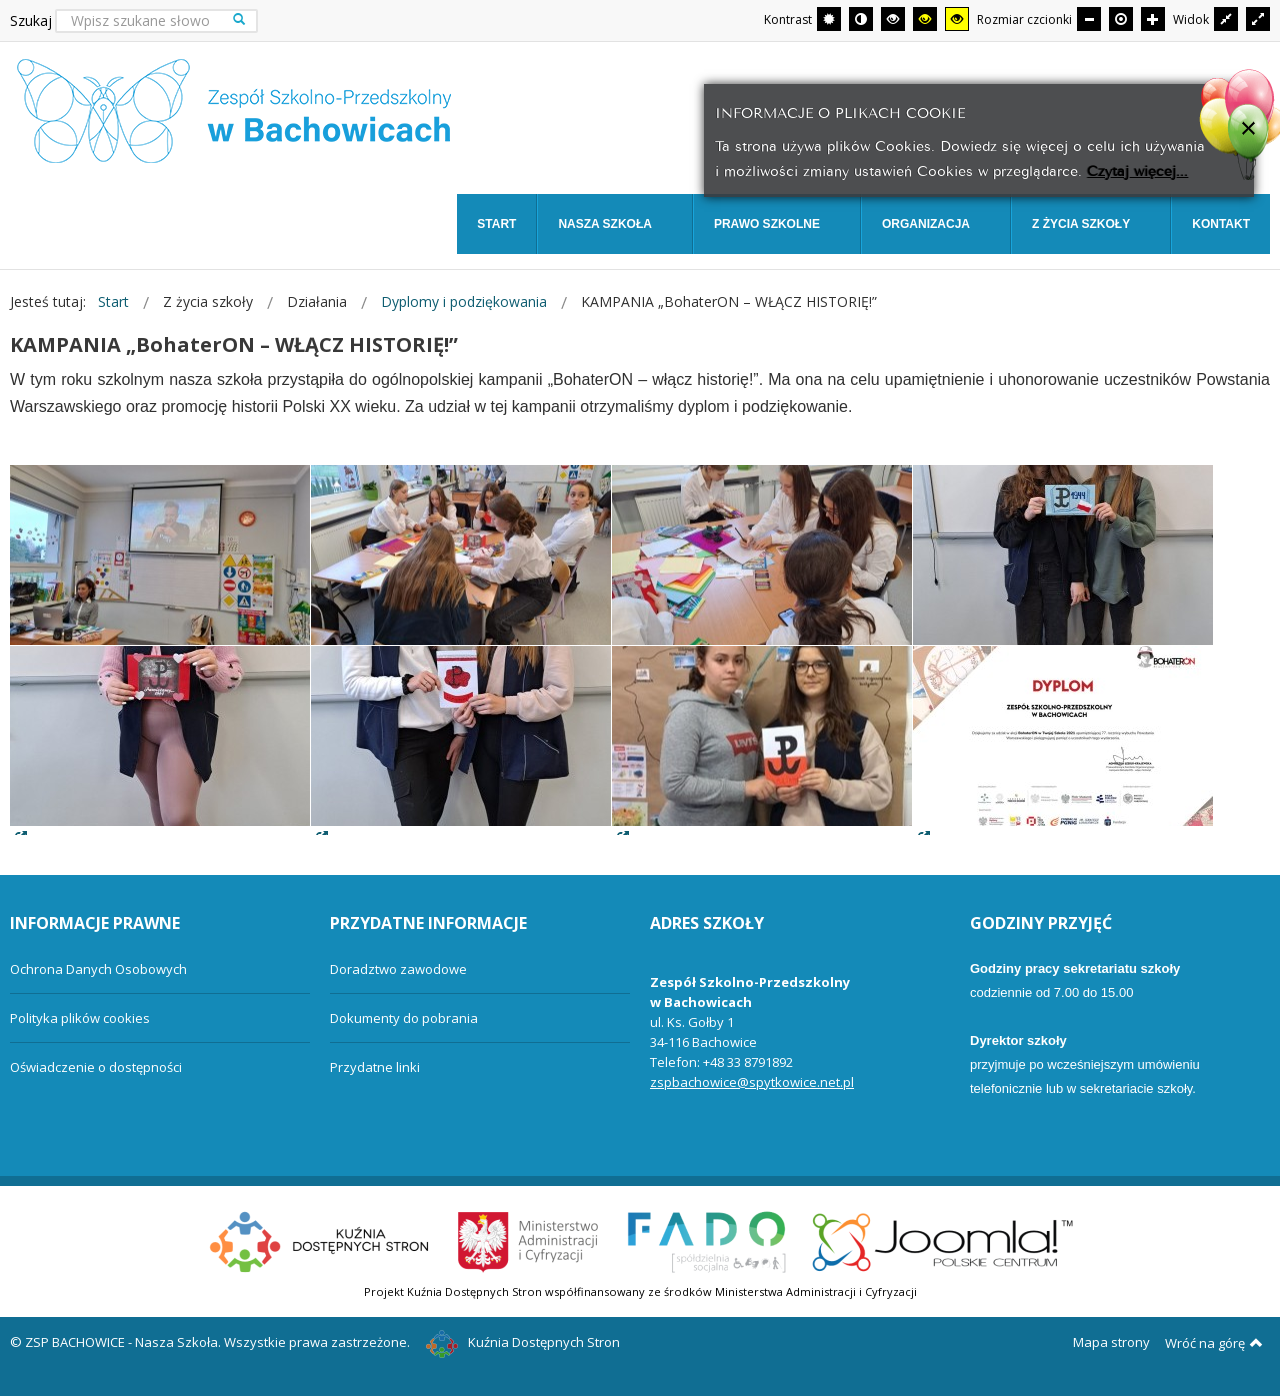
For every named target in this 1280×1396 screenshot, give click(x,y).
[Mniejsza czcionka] (1089, 19)
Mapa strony (1111, 1342)
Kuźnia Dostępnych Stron (523, 1342)
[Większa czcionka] (1153, 19)
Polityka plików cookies (80, 1018)
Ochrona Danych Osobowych (98, 969)
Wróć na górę (1214, 1343)
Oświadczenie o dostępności (96, 1067)
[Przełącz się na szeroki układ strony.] (1258, 19)
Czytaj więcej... (1137, 169)
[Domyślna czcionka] (1121, 19)
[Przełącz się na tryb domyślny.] (829, 19)
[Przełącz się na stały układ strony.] (1226, 19)
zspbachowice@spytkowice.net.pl (752, 1082)
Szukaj (31, 20)
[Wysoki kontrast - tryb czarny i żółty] (925, 19)
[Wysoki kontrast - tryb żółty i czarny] (957, 19)
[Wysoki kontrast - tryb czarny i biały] (893, 19)
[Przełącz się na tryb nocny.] (861, 19)
